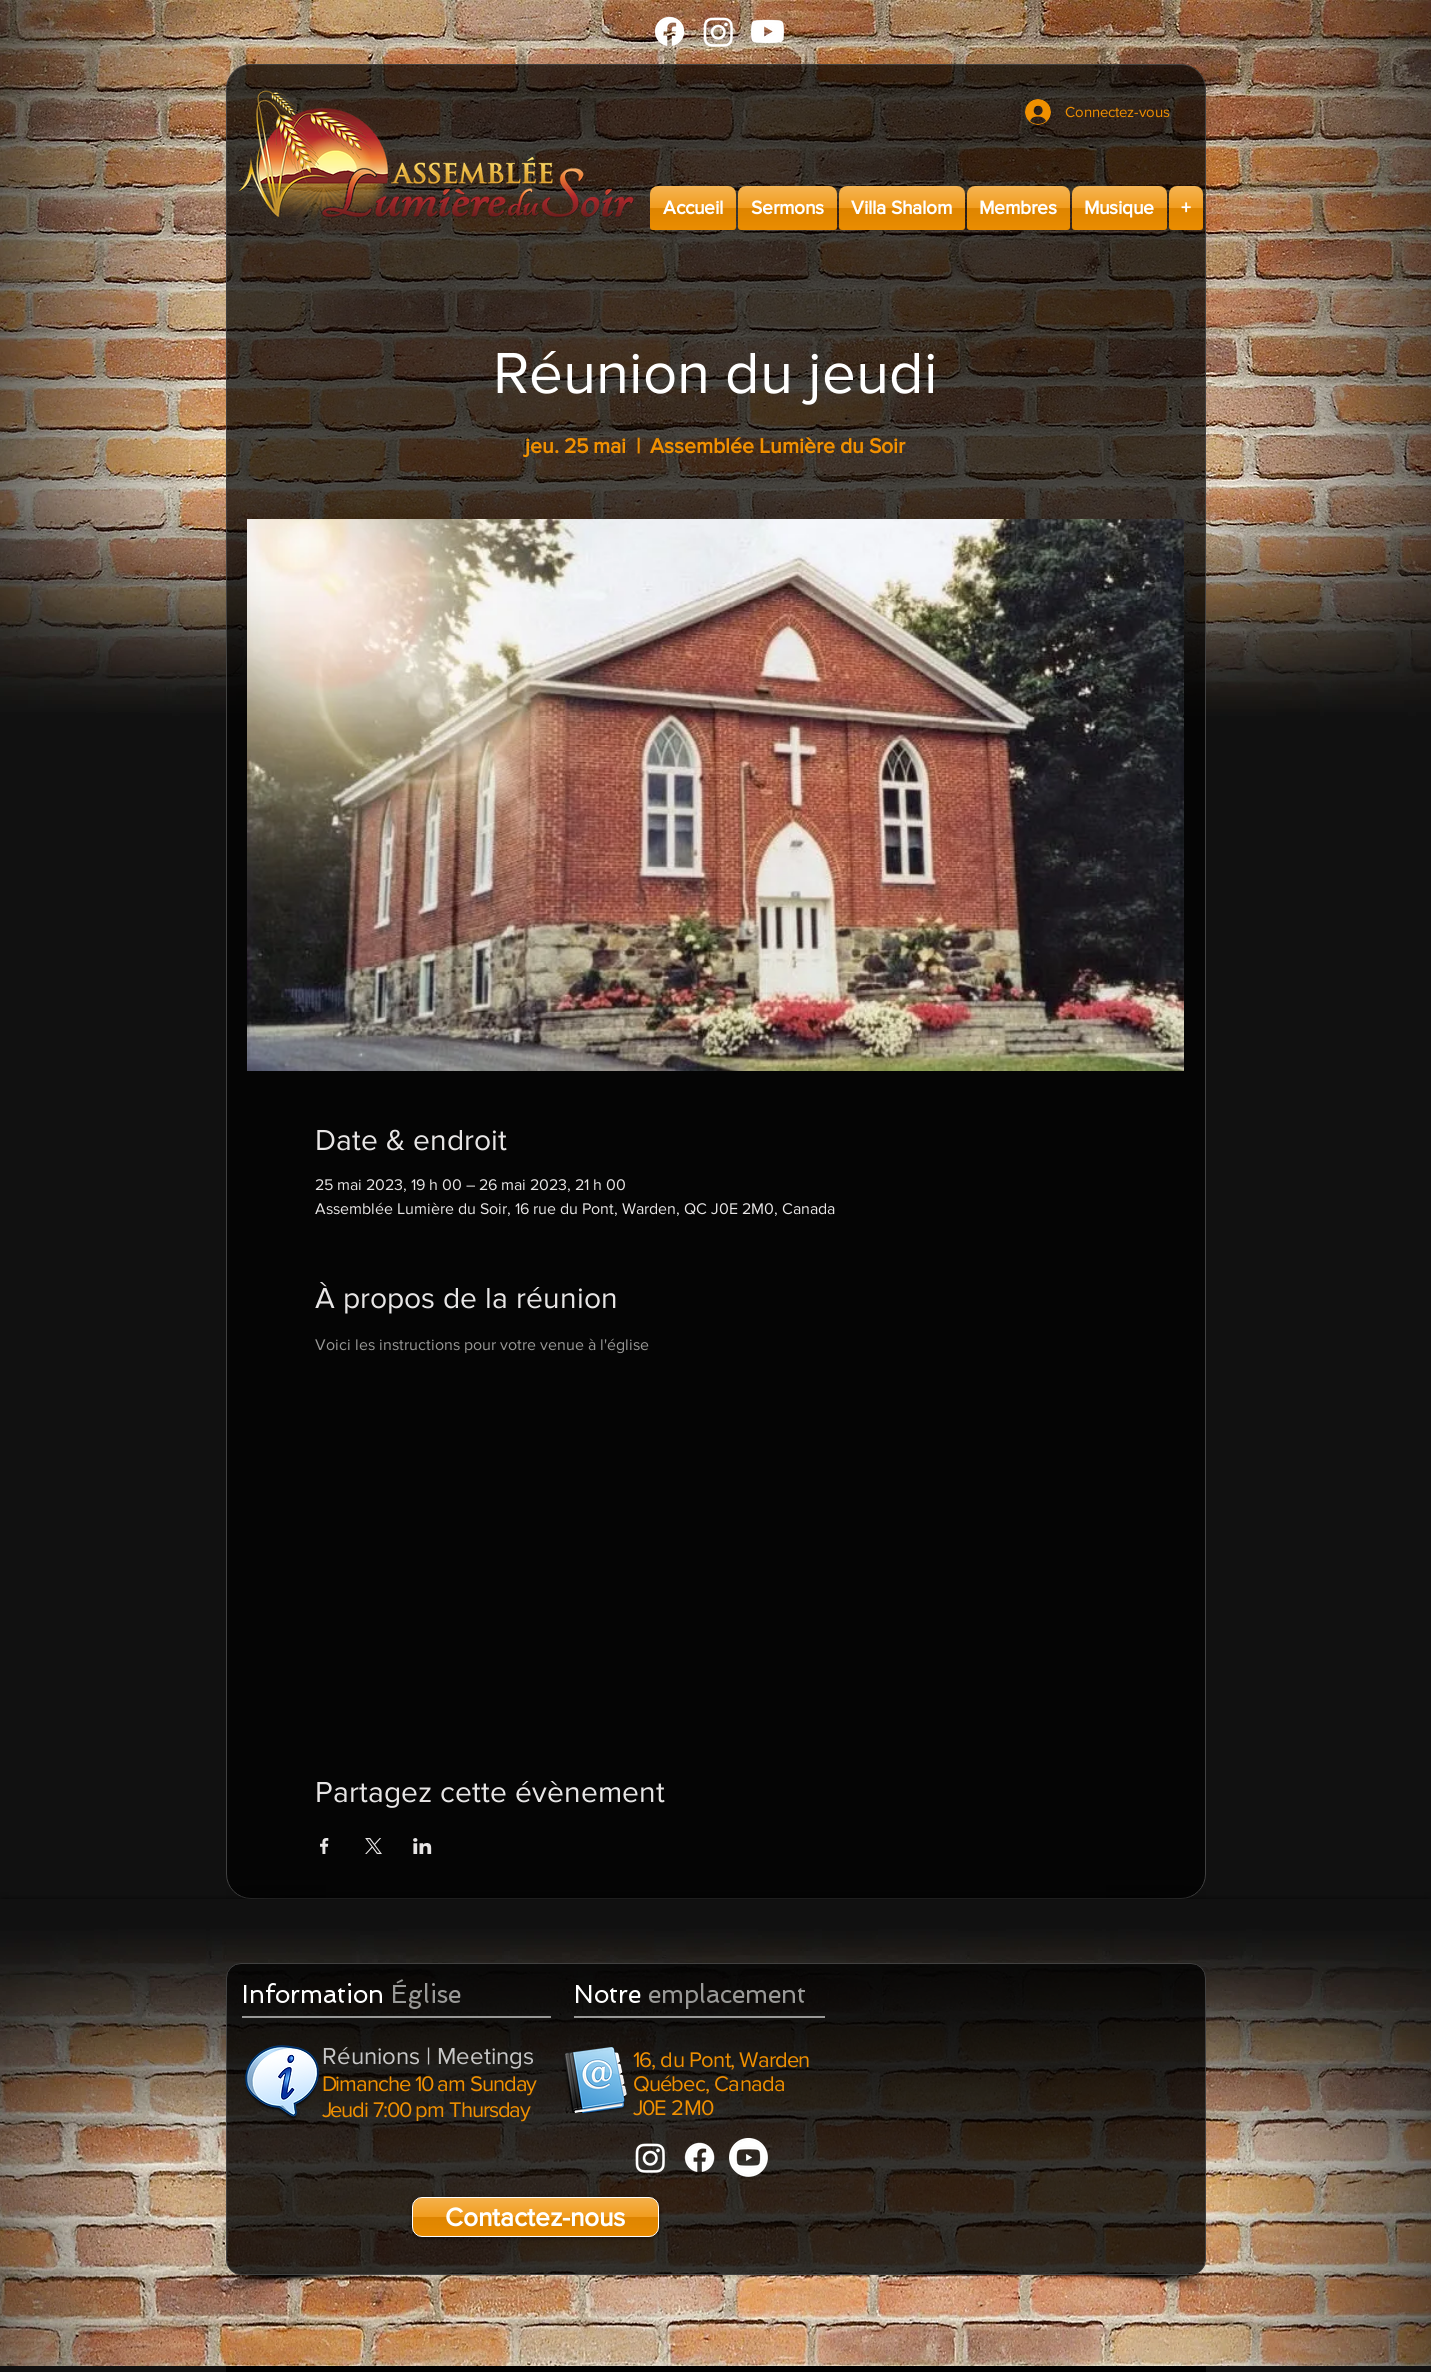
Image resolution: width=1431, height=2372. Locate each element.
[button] (787, 208)
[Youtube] (767, 31)
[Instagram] (718, 31)
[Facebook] (669, 31)
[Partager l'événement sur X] (373, 1846)
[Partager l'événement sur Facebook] (324, 1846)
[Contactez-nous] (535, 2217)
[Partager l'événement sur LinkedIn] (422, 1846)
